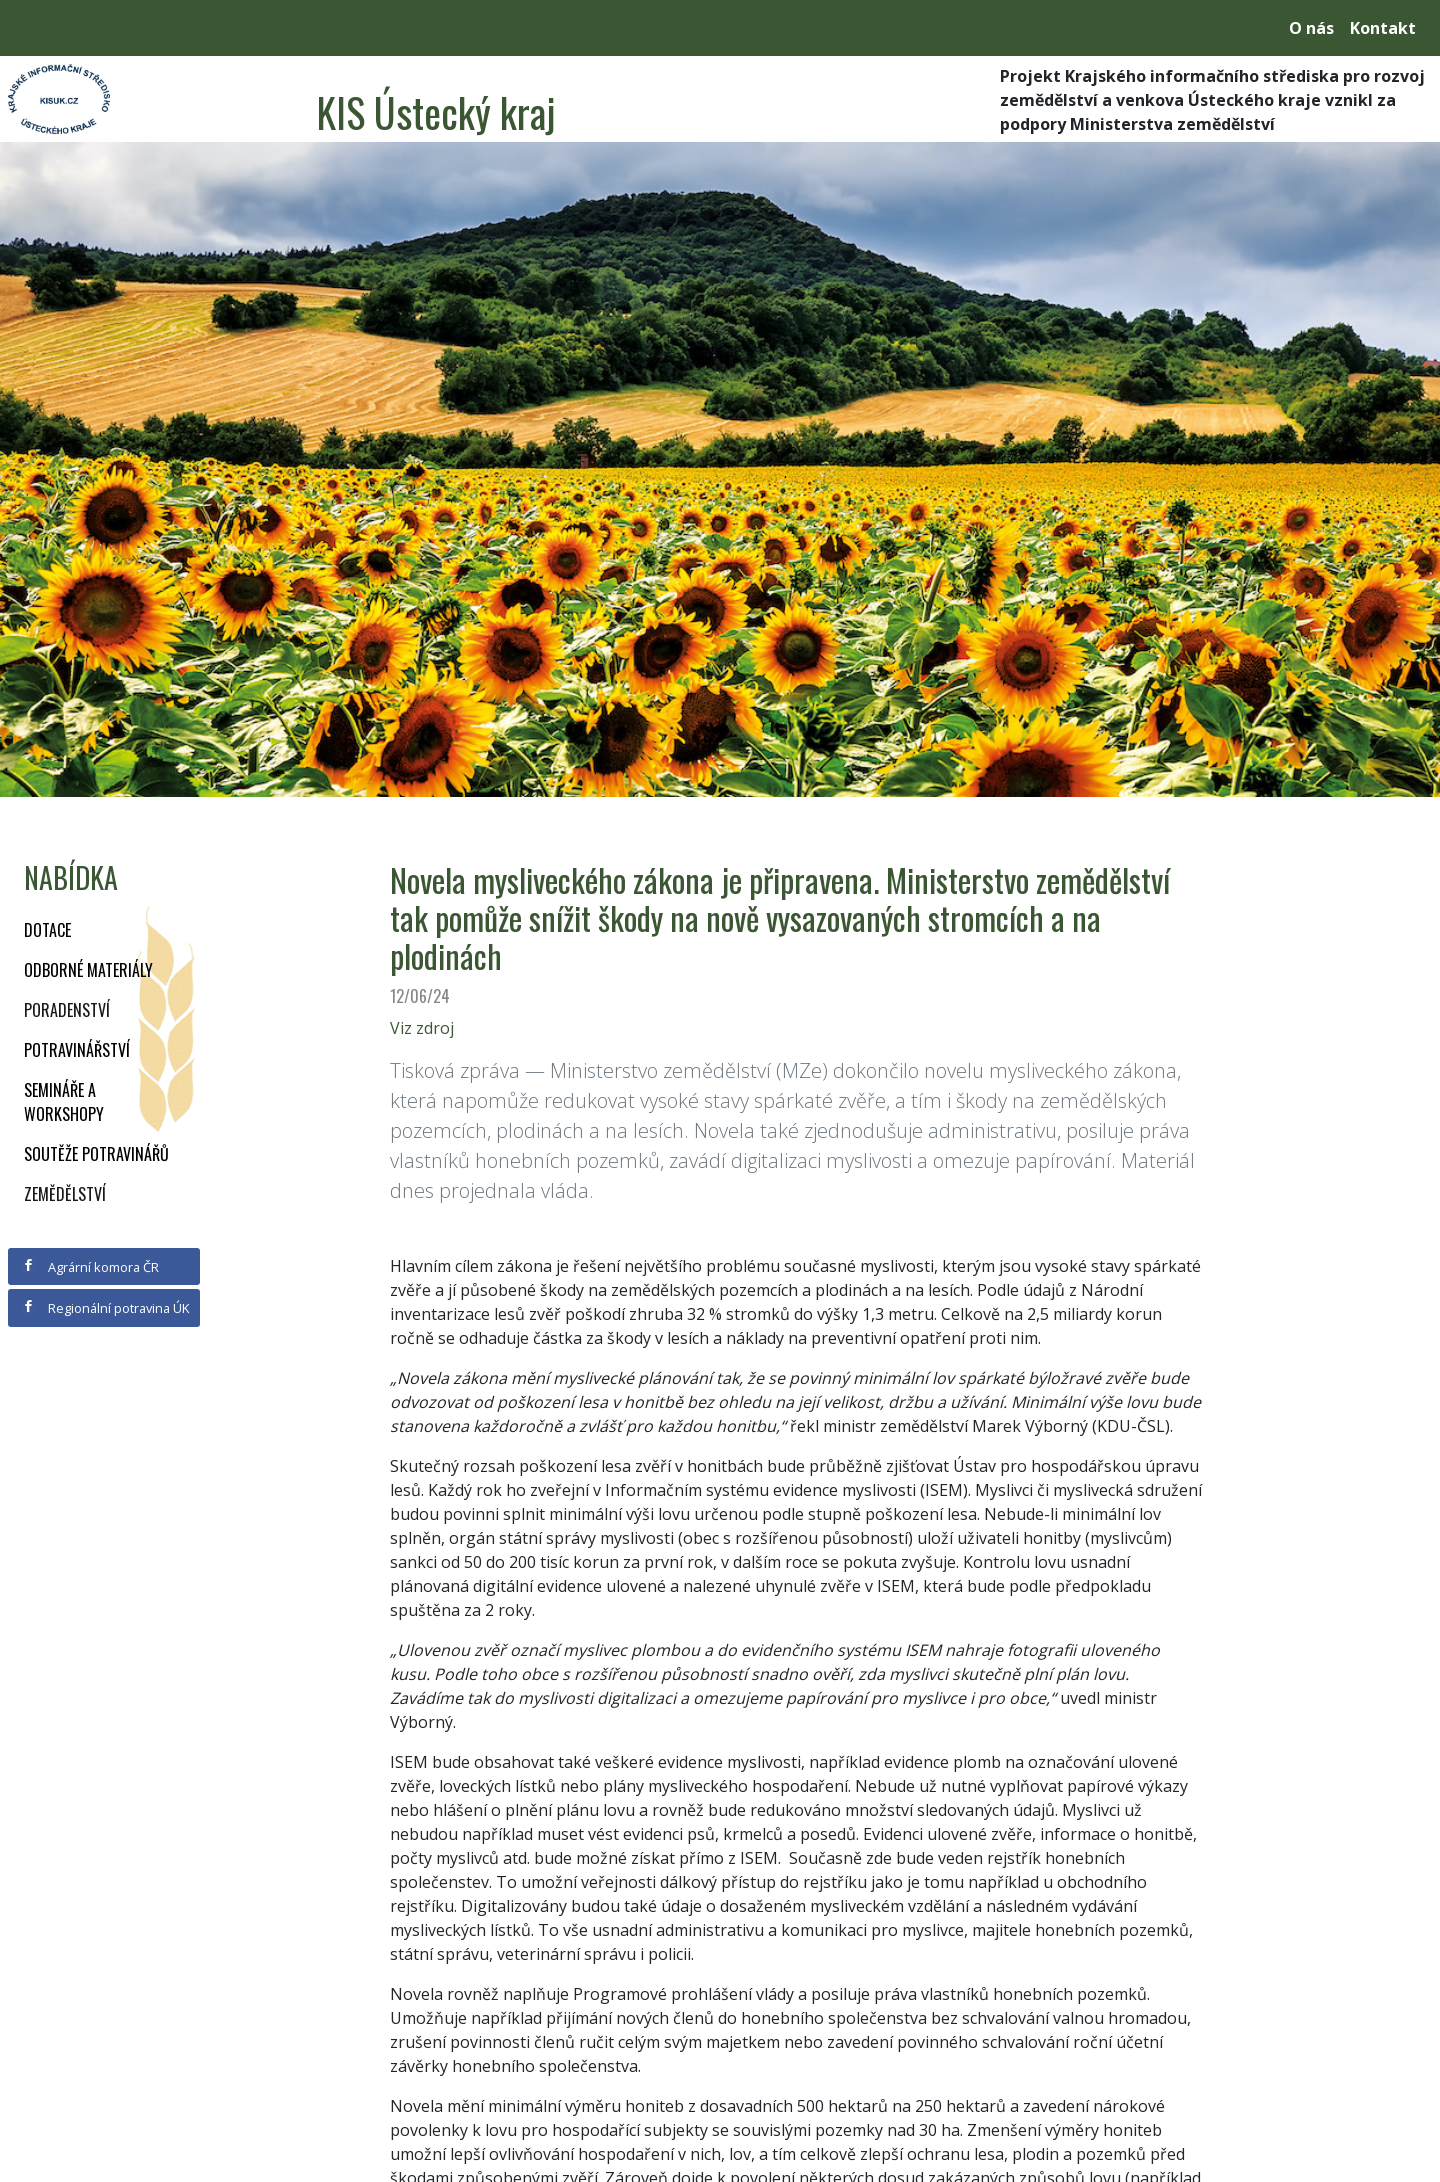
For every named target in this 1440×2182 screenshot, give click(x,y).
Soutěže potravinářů (96, 1154)
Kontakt (1383, 28)
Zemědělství (65, 1194)
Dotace (47, 930)
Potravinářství (77, 1050)
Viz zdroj (422, 1028)
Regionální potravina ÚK (105, 1308)
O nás (1311, 28)
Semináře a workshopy (64, 1102)
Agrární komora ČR (90, 1267)
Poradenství (67, 1010)
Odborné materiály (88, 970)
